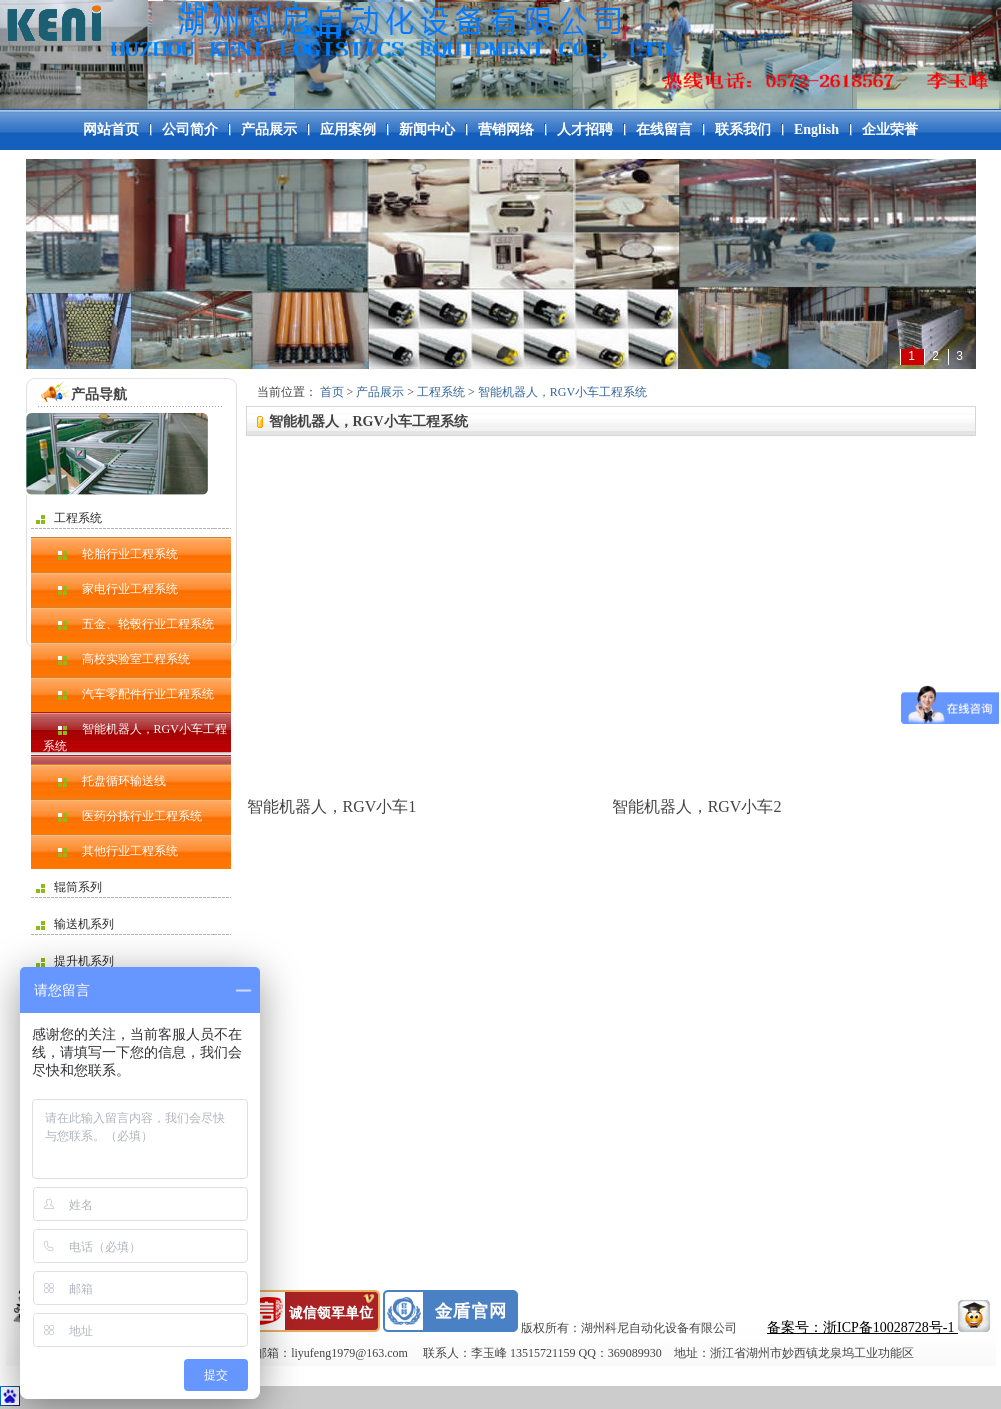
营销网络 (506, 129)
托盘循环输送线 (104, 781)
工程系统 (69, 518)
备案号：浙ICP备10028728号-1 (862, 1327)
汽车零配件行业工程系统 (128, 694)
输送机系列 (75, 924)
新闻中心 (427, 129)
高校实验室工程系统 (116, 659)
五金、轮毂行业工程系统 (128, 624)
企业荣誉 (890, 129)
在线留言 (664, 129)
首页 (332, 392)
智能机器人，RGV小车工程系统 (135, 737)
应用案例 (348, 129)
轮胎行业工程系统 (110, 554)
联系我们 (743, 129)
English (816, 129)
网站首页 (111, 129)
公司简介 (190, 129)
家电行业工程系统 (110, 589)
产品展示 (269, 129)
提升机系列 (75, 961)
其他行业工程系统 (110, 851)
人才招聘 (585, 129)
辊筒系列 (69, 887)
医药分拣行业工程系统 (122, 816)
